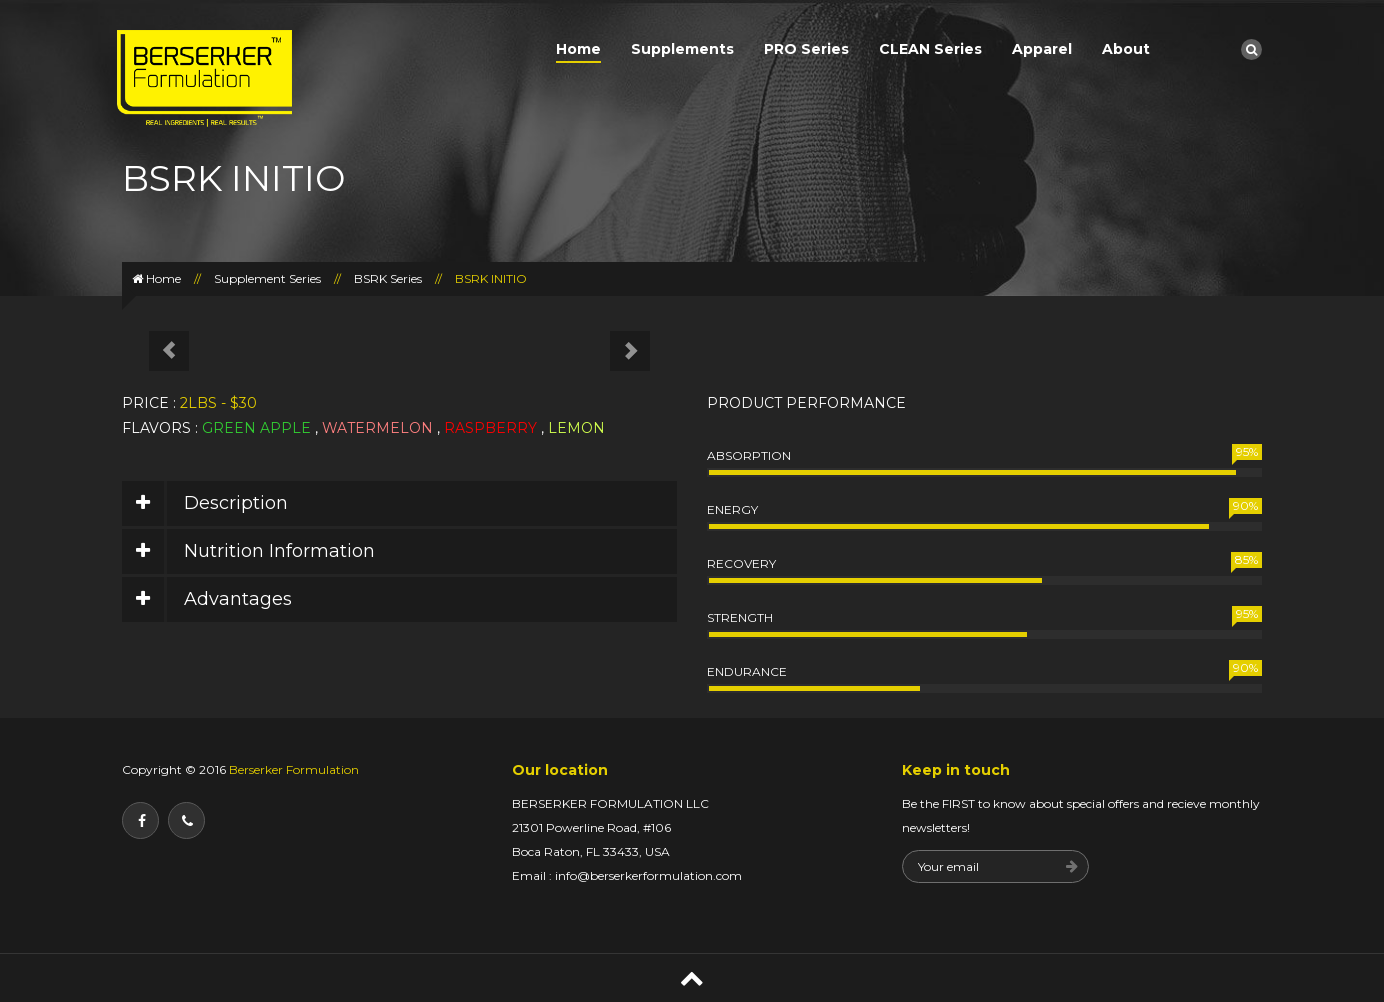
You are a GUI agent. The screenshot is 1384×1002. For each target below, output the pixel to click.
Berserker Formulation (292, 769)
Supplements (682, 49)
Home (578, 49)
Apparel (1042, 49)
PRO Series (806, 49)
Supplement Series (267, 278)
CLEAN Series (930, 49)
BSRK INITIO (491, 278)
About (1126, 49)
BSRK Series (388, 278)
